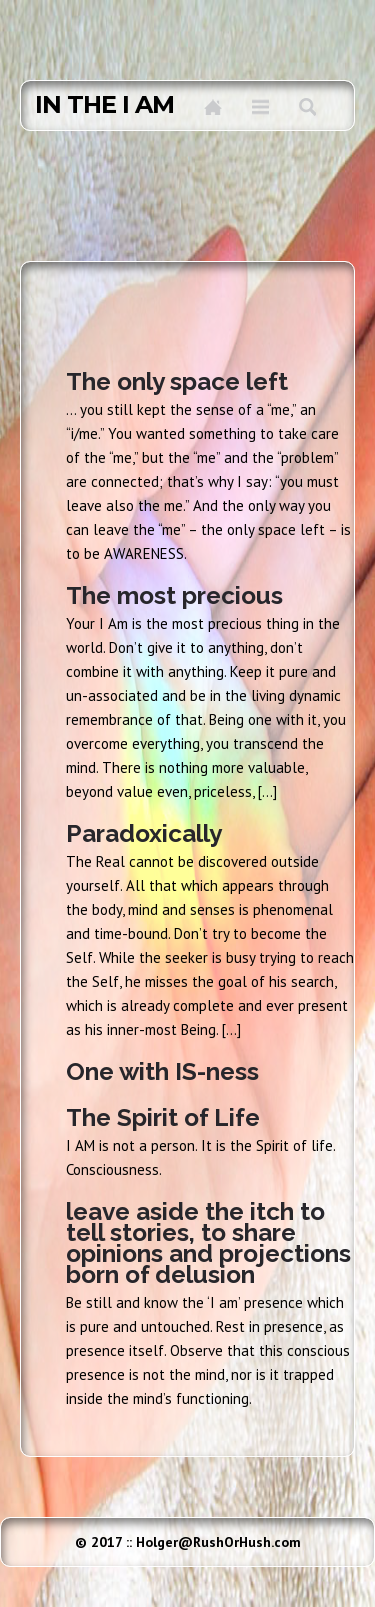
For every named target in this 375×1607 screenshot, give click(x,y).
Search (307, 107)
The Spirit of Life (163, 1117)
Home (213, 107)
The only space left (177, 381)
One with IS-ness (162, 1071)
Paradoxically (144, 833)
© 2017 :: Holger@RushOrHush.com (188, 1542)
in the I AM (104, 105)
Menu (260, 107)
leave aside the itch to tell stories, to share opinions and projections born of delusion (208, 1243)
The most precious (174, 595)
